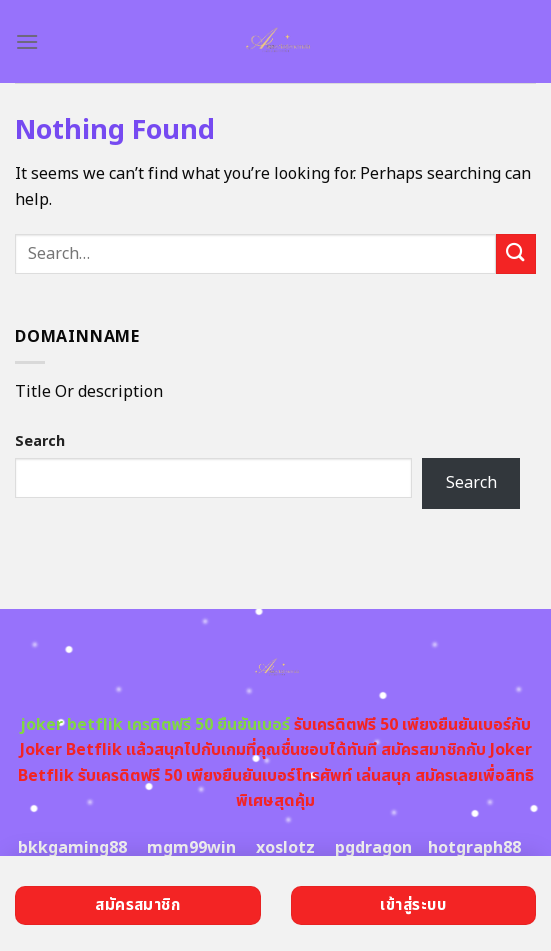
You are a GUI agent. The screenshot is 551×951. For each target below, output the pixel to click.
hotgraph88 (474, 848)
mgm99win (191, 848)
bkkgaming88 (72, 848)
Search (40, 441)
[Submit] (516, 253)
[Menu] (27, 41)
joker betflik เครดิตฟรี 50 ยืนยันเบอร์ (155, 725)
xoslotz (285, 848)
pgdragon (373, 848)
